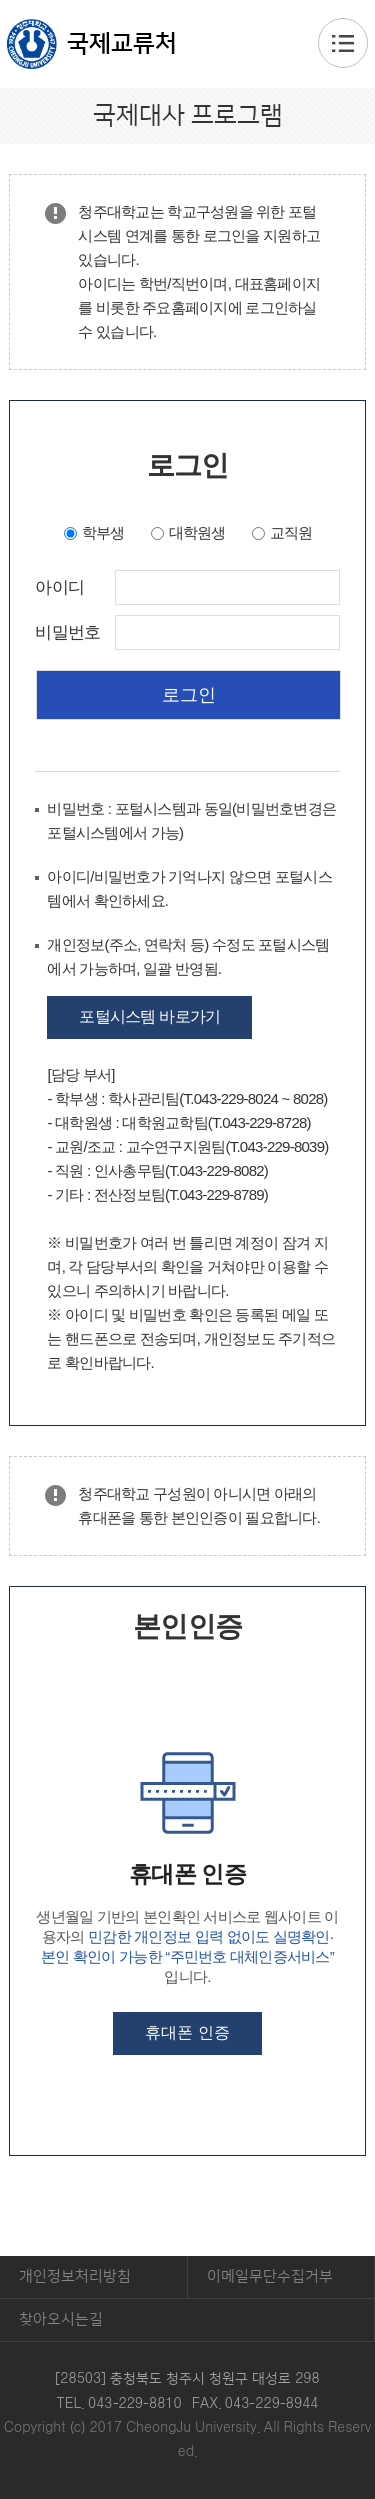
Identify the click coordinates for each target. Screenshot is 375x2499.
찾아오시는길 (61, 2319)
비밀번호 (67, 633)
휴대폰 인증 (187, 2032)
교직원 (291, 533)
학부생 (103, 533)
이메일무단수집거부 (270, 2276)
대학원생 (197, 533)
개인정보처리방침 (75, 2276)
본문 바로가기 (187, 1)
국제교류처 (122, 44)
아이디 (59, 588)
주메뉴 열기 (343, 43)
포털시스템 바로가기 (149, 1016)
